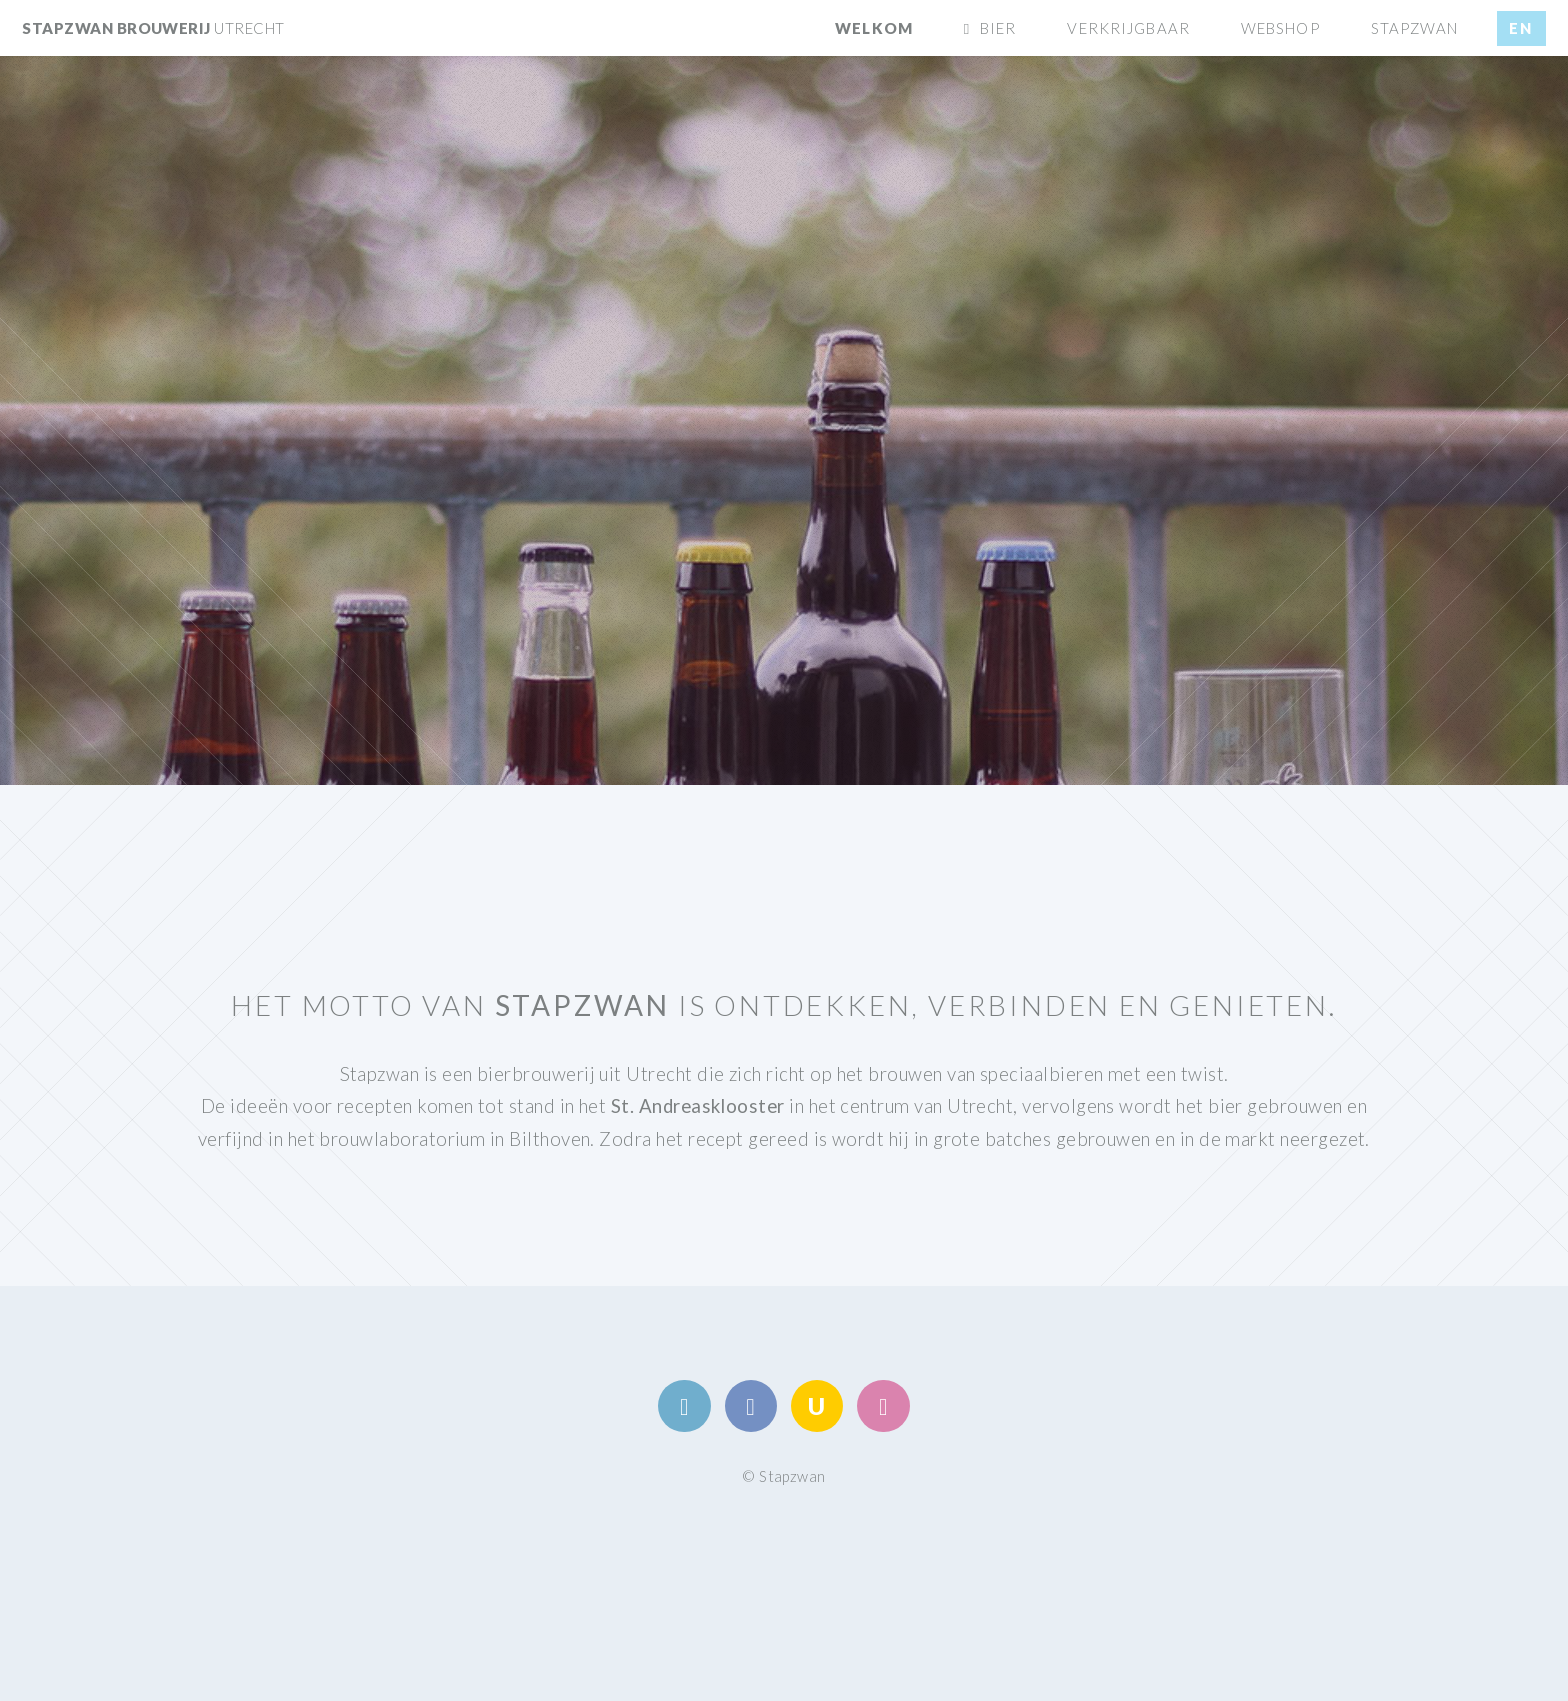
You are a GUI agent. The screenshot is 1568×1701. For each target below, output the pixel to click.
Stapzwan (1415, 28)
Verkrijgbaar (1128, 28)
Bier (998, 28)
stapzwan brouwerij (153, 28)
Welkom (874, 28)
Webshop (1280, 28)
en (1521, 28)
